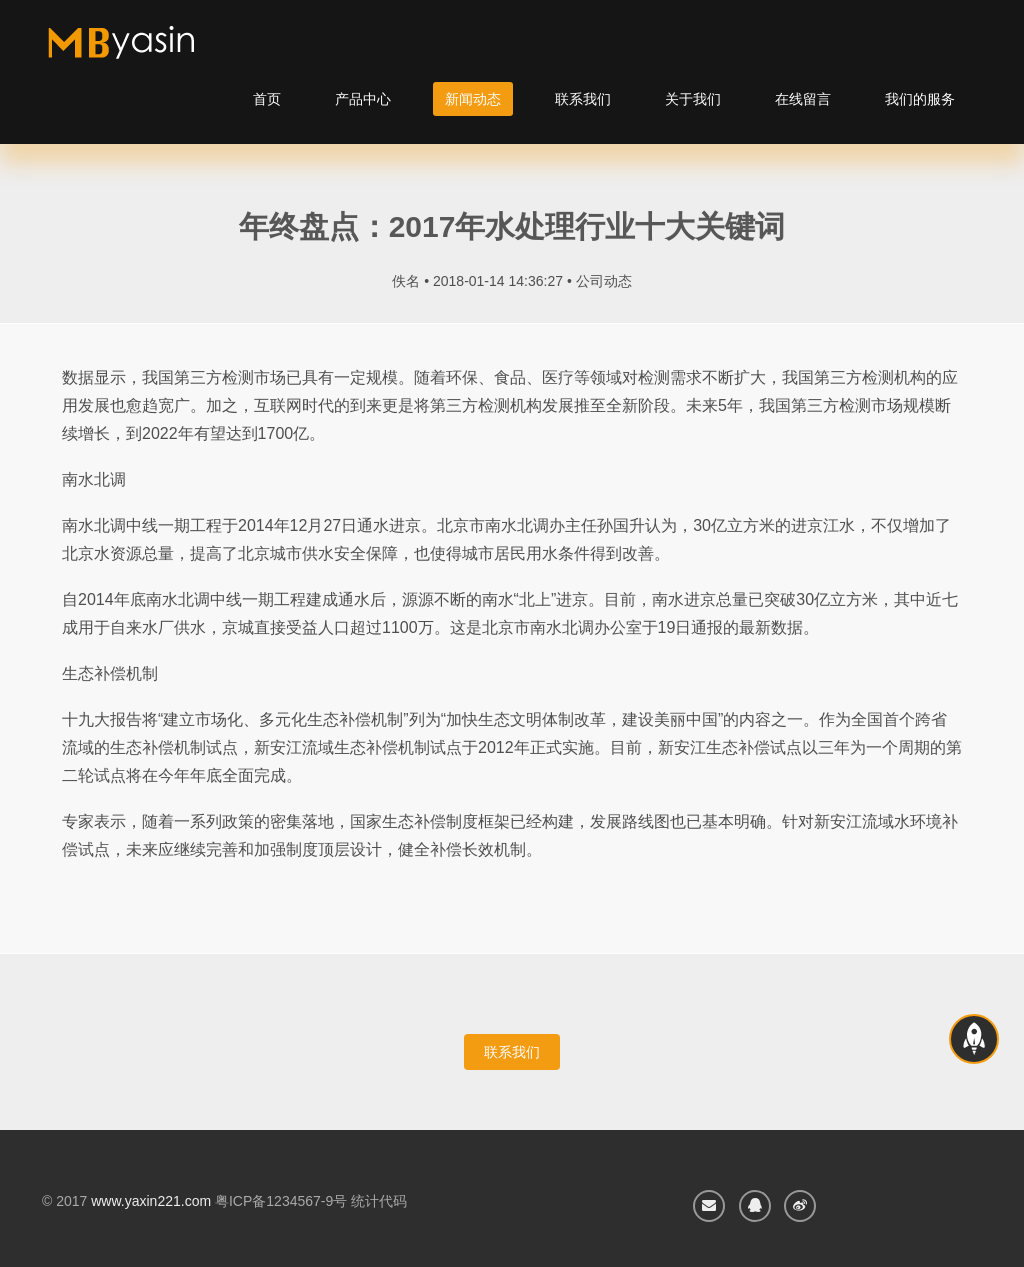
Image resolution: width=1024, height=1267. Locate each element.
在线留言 (803, 99)
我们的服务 (920, 99)
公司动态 (604, 281)
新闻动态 (473, 99)
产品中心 (363, 99)
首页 (267, 99)
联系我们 (583, 99)
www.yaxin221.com (151, 1201)
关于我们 (693, 99)
